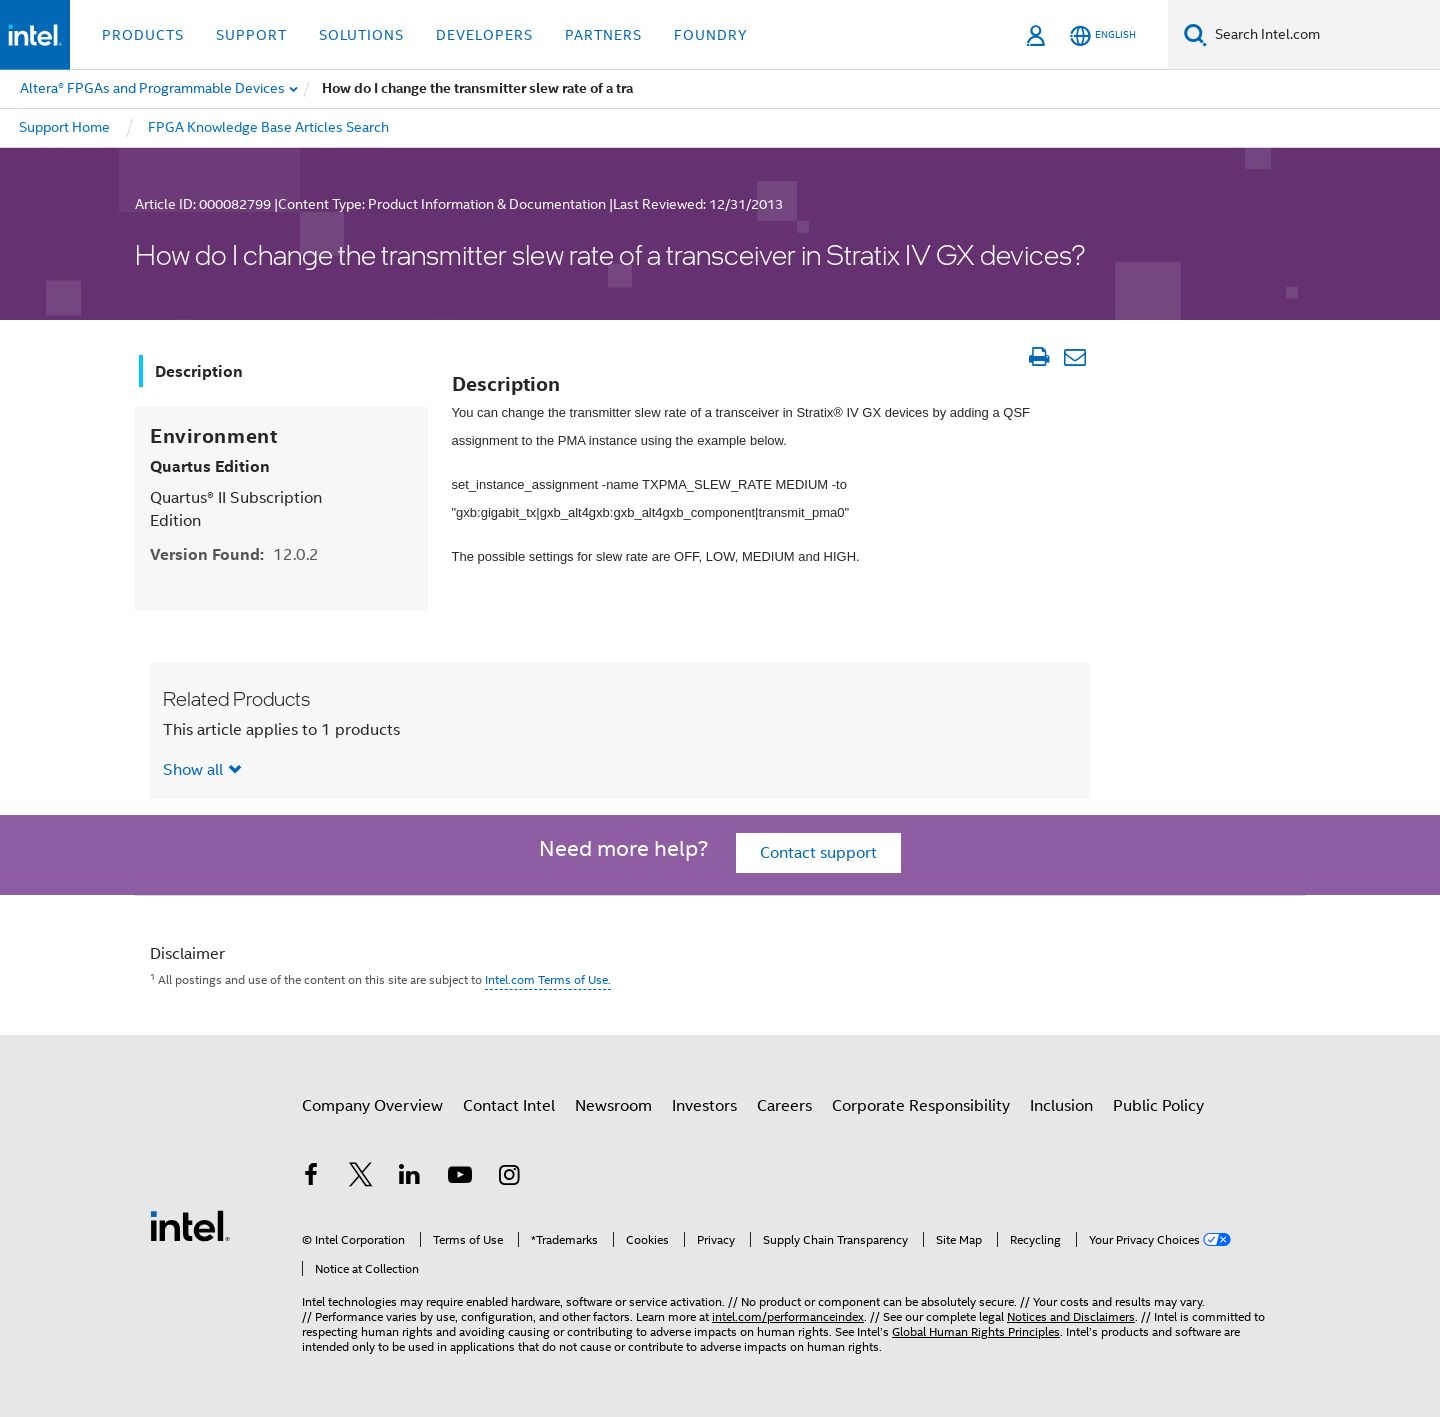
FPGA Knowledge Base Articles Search (268, 127)
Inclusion (1061, 1106)
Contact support (818, 853)
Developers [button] (484, 35)
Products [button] (143, 35)
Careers (784, 1106)
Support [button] (251, 35)
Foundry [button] (711, 35)
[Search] (1195, 34)
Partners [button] (603, 35)
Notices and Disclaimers (1071, 1316)
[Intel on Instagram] (509, 1178)
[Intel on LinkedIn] (410, 1178)
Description (199, 371)
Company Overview (372, 1106)
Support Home (64, 127)
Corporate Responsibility (921, 1106)
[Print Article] (1038, 357)
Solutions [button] (361, 35)
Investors (704, 1106)
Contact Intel (509, 1106)
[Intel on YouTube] (460, 1178)
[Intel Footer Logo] (190, 1225)
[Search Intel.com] (1323, 35)
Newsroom (613, 1106)
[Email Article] (1074, 357)
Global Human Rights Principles (976, 1331)
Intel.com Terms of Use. (548, 979)
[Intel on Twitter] (361, 1178)
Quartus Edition (210, 466)
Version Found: (234, 554)
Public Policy (1158, 1106)
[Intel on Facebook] (311, 1178)
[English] (1103, 35)
